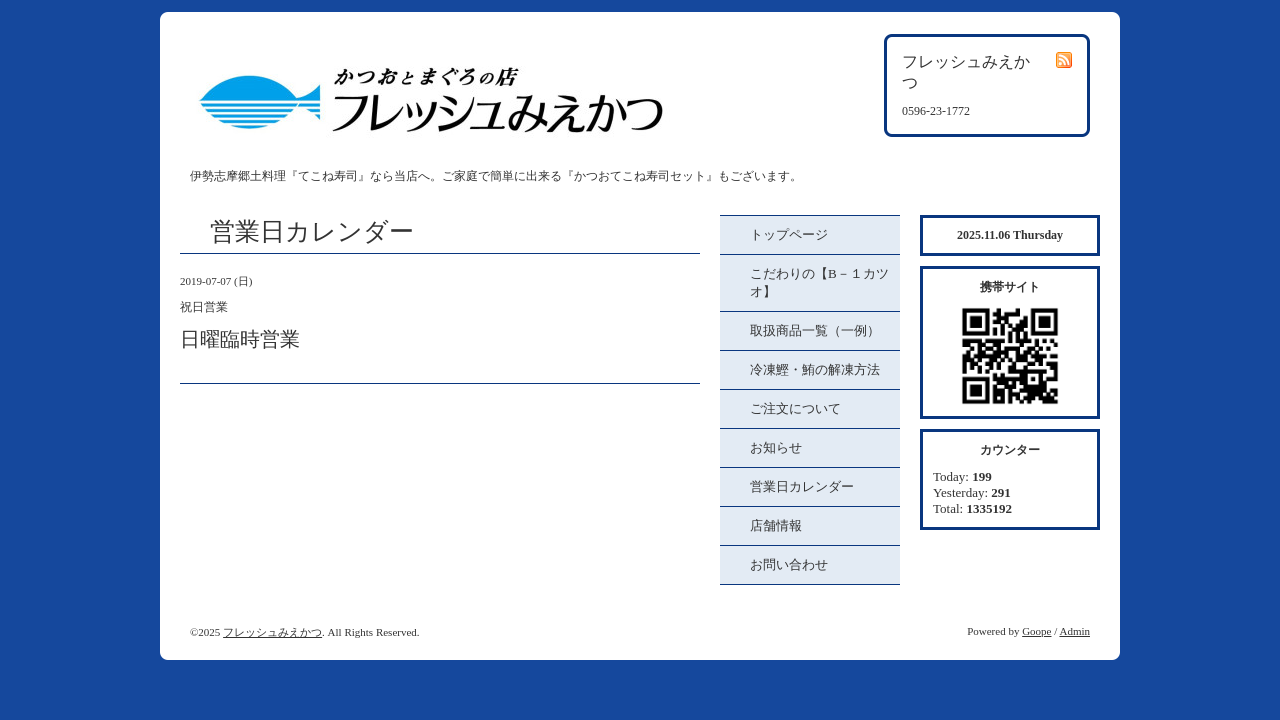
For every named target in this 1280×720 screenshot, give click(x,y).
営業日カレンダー (802, 486)
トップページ (789, 234)
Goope (1036, 631)
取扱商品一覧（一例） (815, 330)
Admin (1074, 631)
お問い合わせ (789, 564)
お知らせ (776, 447)
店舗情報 (776, 525)
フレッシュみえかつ (272, 632)
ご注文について (795, 408)
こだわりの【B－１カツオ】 (819, 282)
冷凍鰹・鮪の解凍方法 (815, 369)
